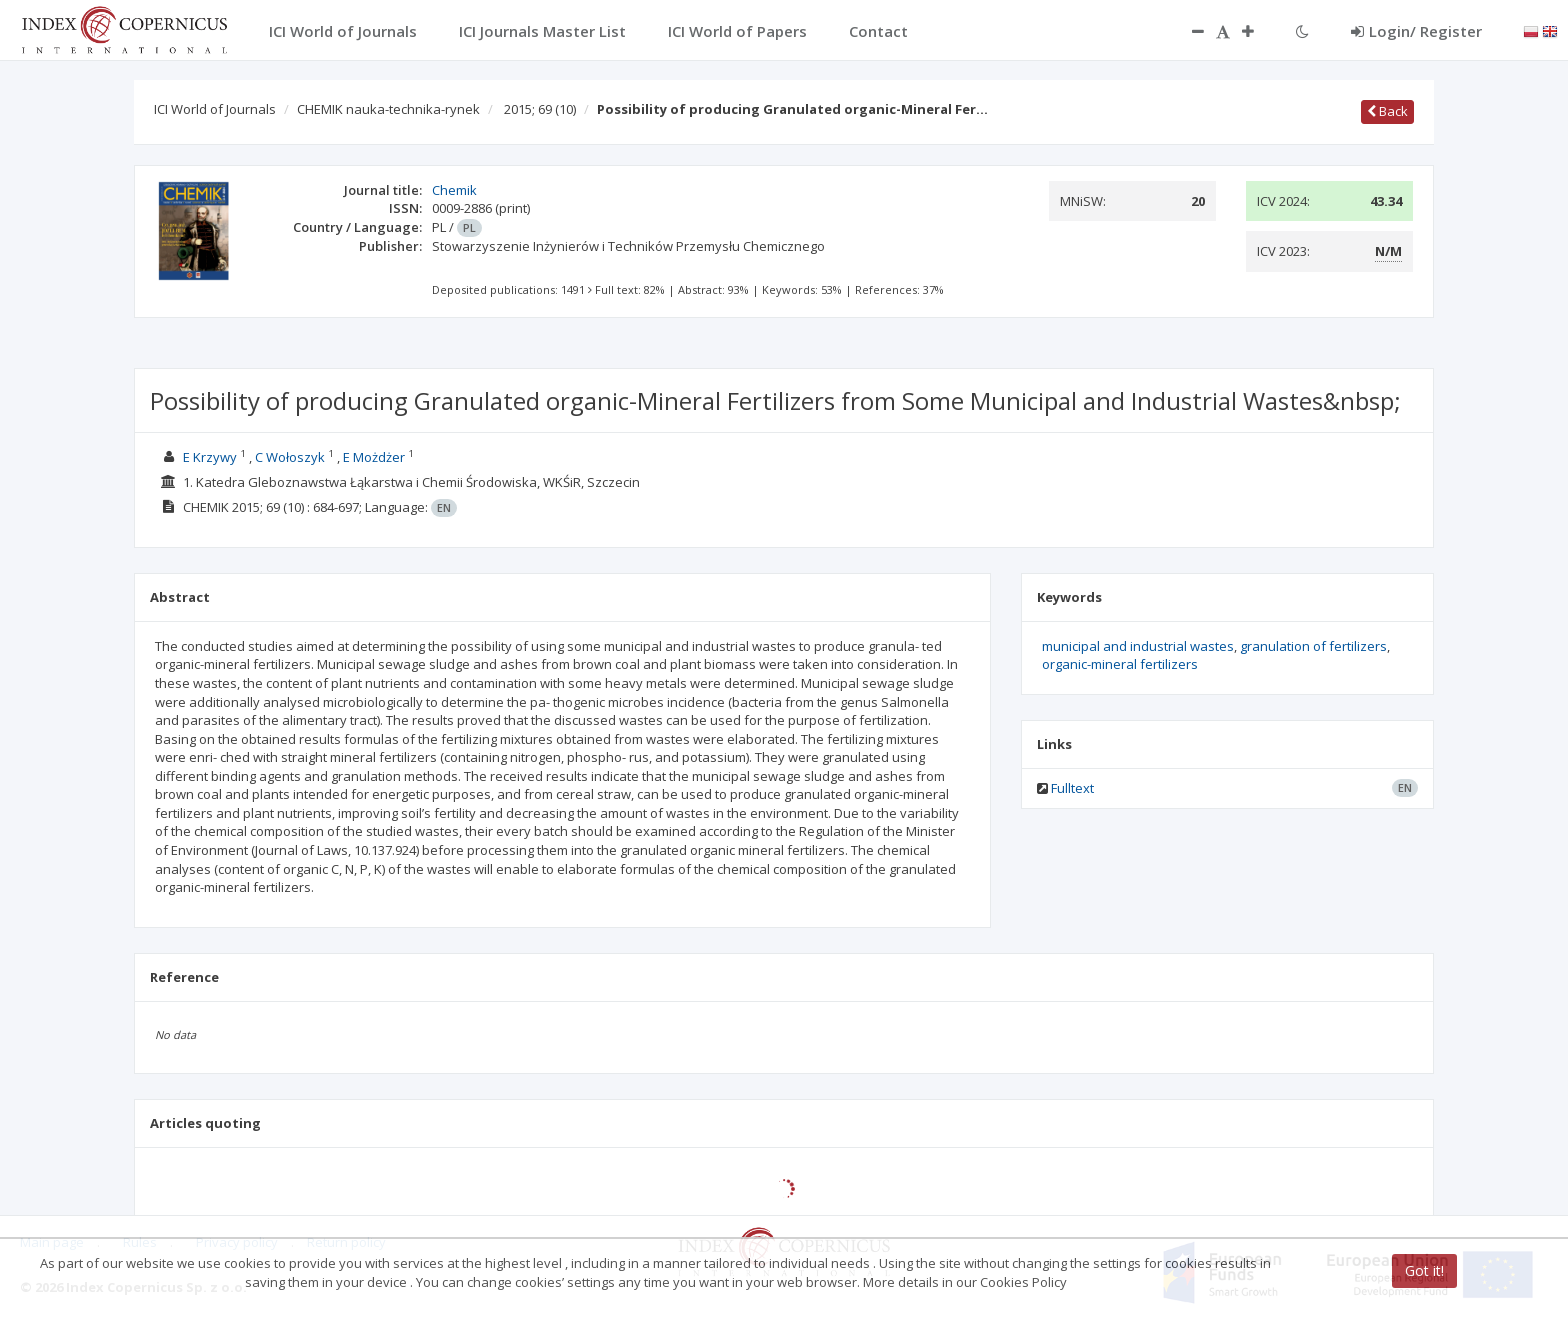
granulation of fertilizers (1313, 646)
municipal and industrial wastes (1138, 646)
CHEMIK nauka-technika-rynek (388, 109)
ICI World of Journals (215, 109)
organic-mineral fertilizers (1120, 664)
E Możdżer (374, 457)
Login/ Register (1416, 31)
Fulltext (1072, 788)
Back (1387, 111)
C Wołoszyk (290, 457)
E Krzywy (210, 457)
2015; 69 (540, 109)
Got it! (1424, 1270)
